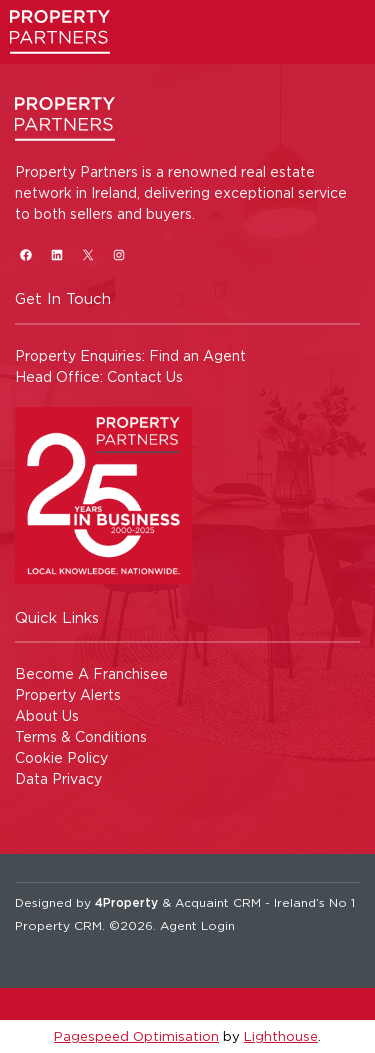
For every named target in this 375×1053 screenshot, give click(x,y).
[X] (87, 254)
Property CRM (58, 925)
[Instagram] (118, 254)
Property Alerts (68, 694)
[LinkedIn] (56, 254)
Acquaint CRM (218, 902)
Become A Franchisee (91, 673)
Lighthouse (281, 1036)
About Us (47, 715)
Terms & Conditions (81, 736)
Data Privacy (58, 778)
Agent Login (197, 925)
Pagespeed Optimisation (136, 1036)
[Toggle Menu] (341, 44)
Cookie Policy (61, 757)
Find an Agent (197, 355)
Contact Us (145, 376)
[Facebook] (25, 254)
